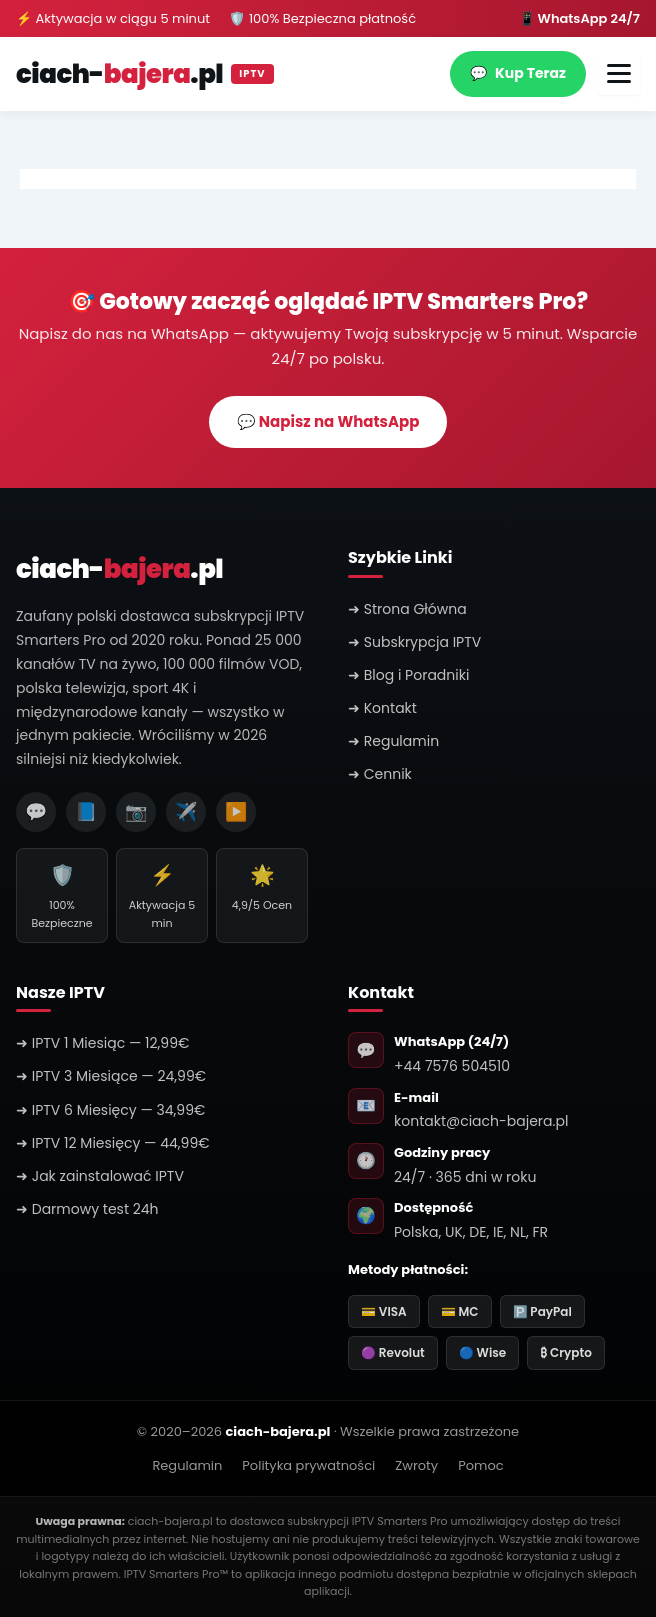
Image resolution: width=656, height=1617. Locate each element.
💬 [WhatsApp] (36, 811)
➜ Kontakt (382, 708)
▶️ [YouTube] (236, 811)
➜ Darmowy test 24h (87, 1209)
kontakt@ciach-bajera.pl (481, 1121)
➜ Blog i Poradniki (408, 675)
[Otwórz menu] (619, 74)
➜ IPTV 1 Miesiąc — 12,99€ (102, 1043)
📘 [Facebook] (86, 811)
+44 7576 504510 (452, 1066)
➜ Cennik (380, 774)
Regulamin (187, 1465)
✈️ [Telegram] (186, 811)
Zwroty (416, 1465)
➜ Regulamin (393, 741)
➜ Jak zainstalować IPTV (100, 1176)
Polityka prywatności (308, 1465)
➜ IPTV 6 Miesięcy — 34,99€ (110, 1110)
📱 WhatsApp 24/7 (579, 18)
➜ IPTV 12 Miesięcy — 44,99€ (113, 1143)
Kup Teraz (518, 73)
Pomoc (480, 1465)
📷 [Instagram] (136, 811)
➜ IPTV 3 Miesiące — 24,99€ (111, 1076)
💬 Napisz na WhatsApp (328, 421)
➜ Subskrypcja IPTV (414, 642)
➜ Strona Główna (407, 609)
